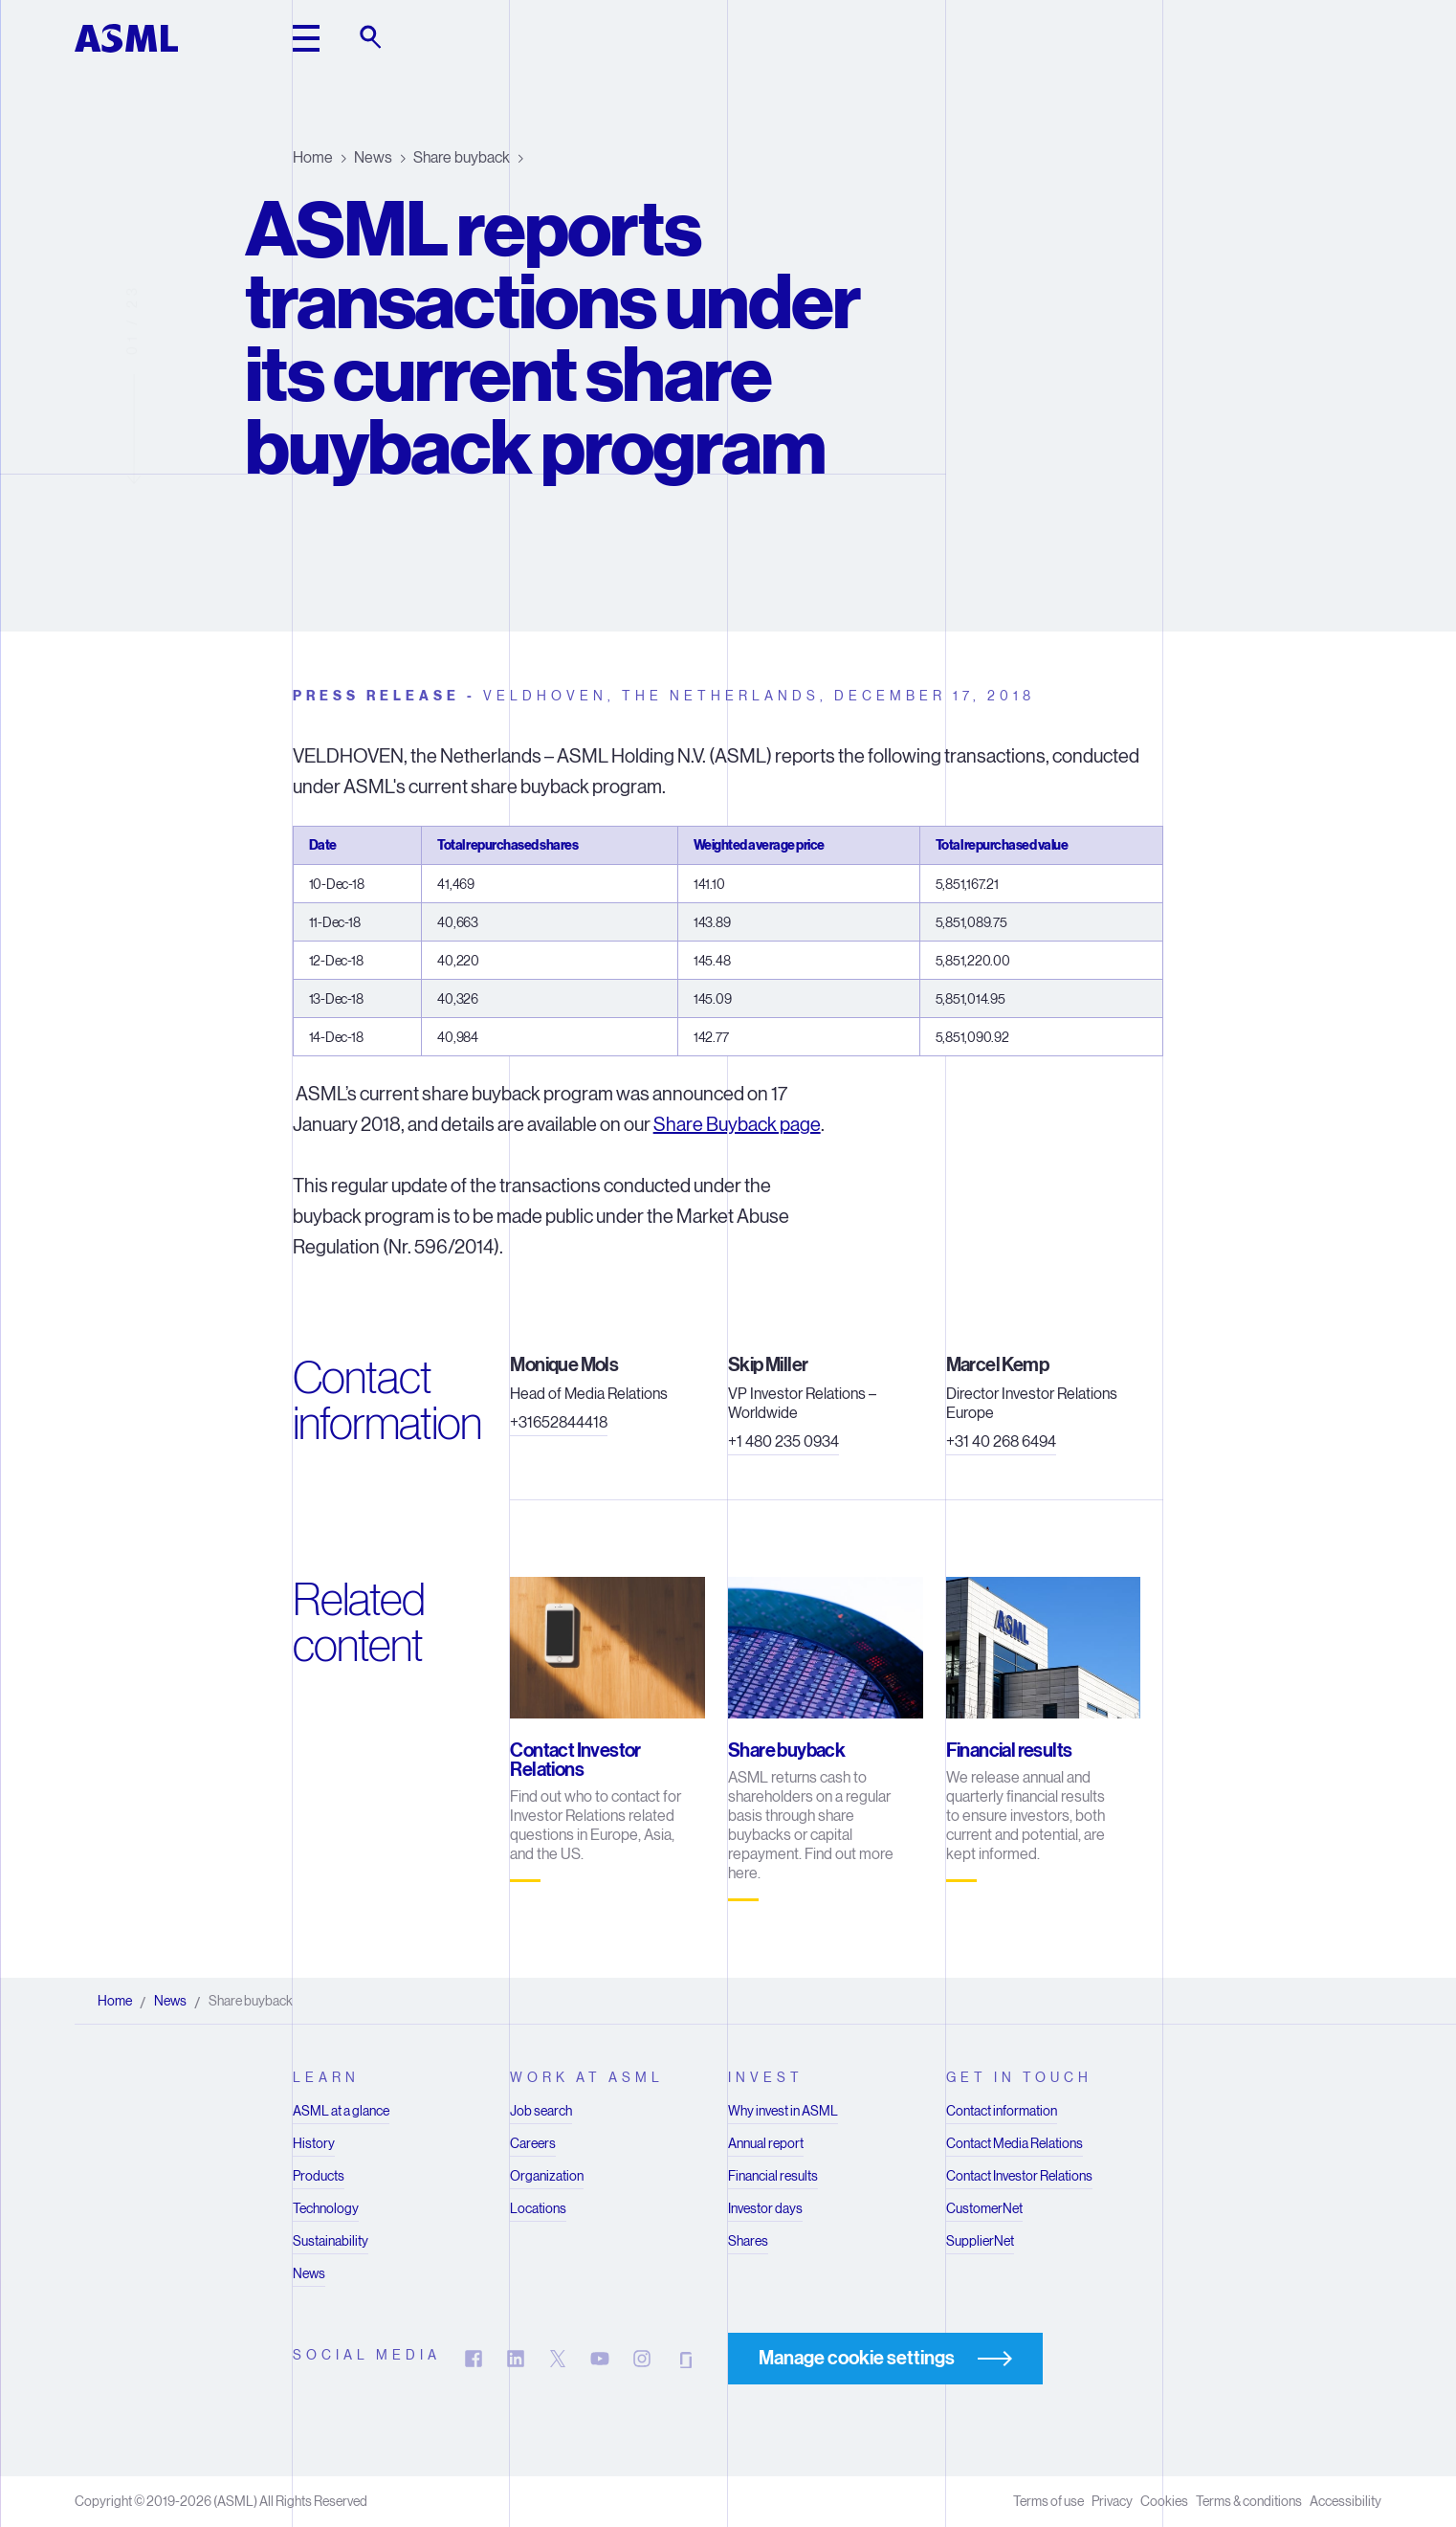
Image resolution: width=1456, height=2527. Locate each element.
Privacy (1112, 2501)
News (373, 157)
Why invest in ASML (783, 2110)
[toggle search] (372, 38)
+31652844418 (558, 1422)
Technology (326, 2208)
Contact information (1001, 2110)
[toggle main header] (306, 38)
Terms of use (1048, 2501)
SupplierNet (980, 2241)
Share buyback (461, 157)
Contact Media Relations (1014, 2143)
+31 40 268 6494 (1001, 1441)
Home (313, 157)
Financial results (773, 2175)
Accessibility (1345, 2501)
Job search (541, 2110)
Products (318, 2175)
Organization (547, 2175)
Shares (748, 2241)
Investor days (765, 2208)
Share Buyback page (737, 1125)
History (314, 2143)
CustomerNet (984, 2208)
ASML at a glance (341, 2110)
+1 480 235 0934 (783, 1441)
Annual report (766, 2143)
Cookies (1164, 2501)
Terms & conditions (1249, 2501)
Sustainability (330, 2241)
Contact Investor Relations (1019, 2175)
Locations (538, 2208)
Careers (533, 2143)
